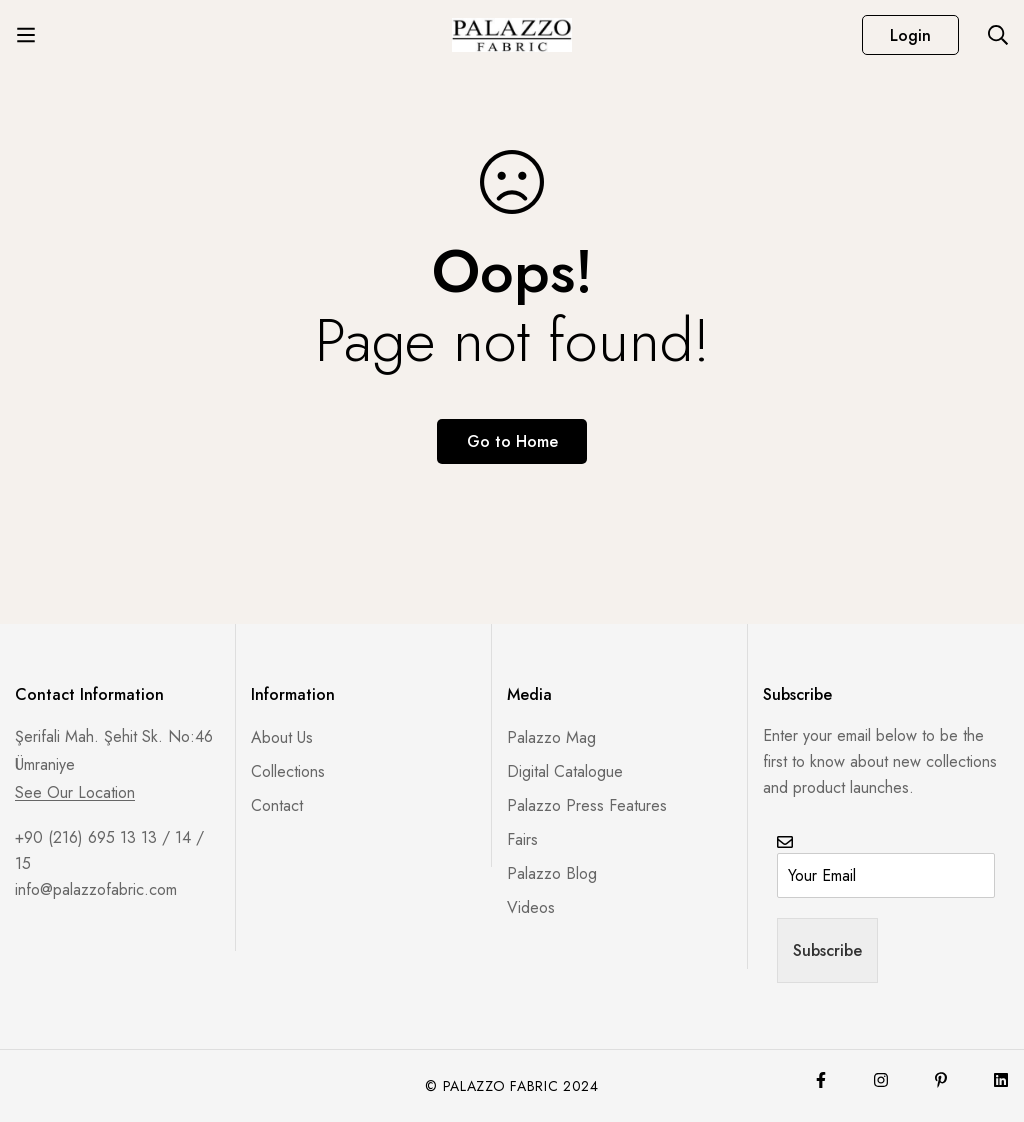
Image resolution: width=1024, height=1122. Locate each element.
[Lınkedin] (1001, 1080)
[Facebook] (821, 1080)
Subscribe (827, 950)
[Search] (998, 35)
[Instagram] (881, 1080)
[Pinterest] (941, 1080)
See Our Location (75, 793)
